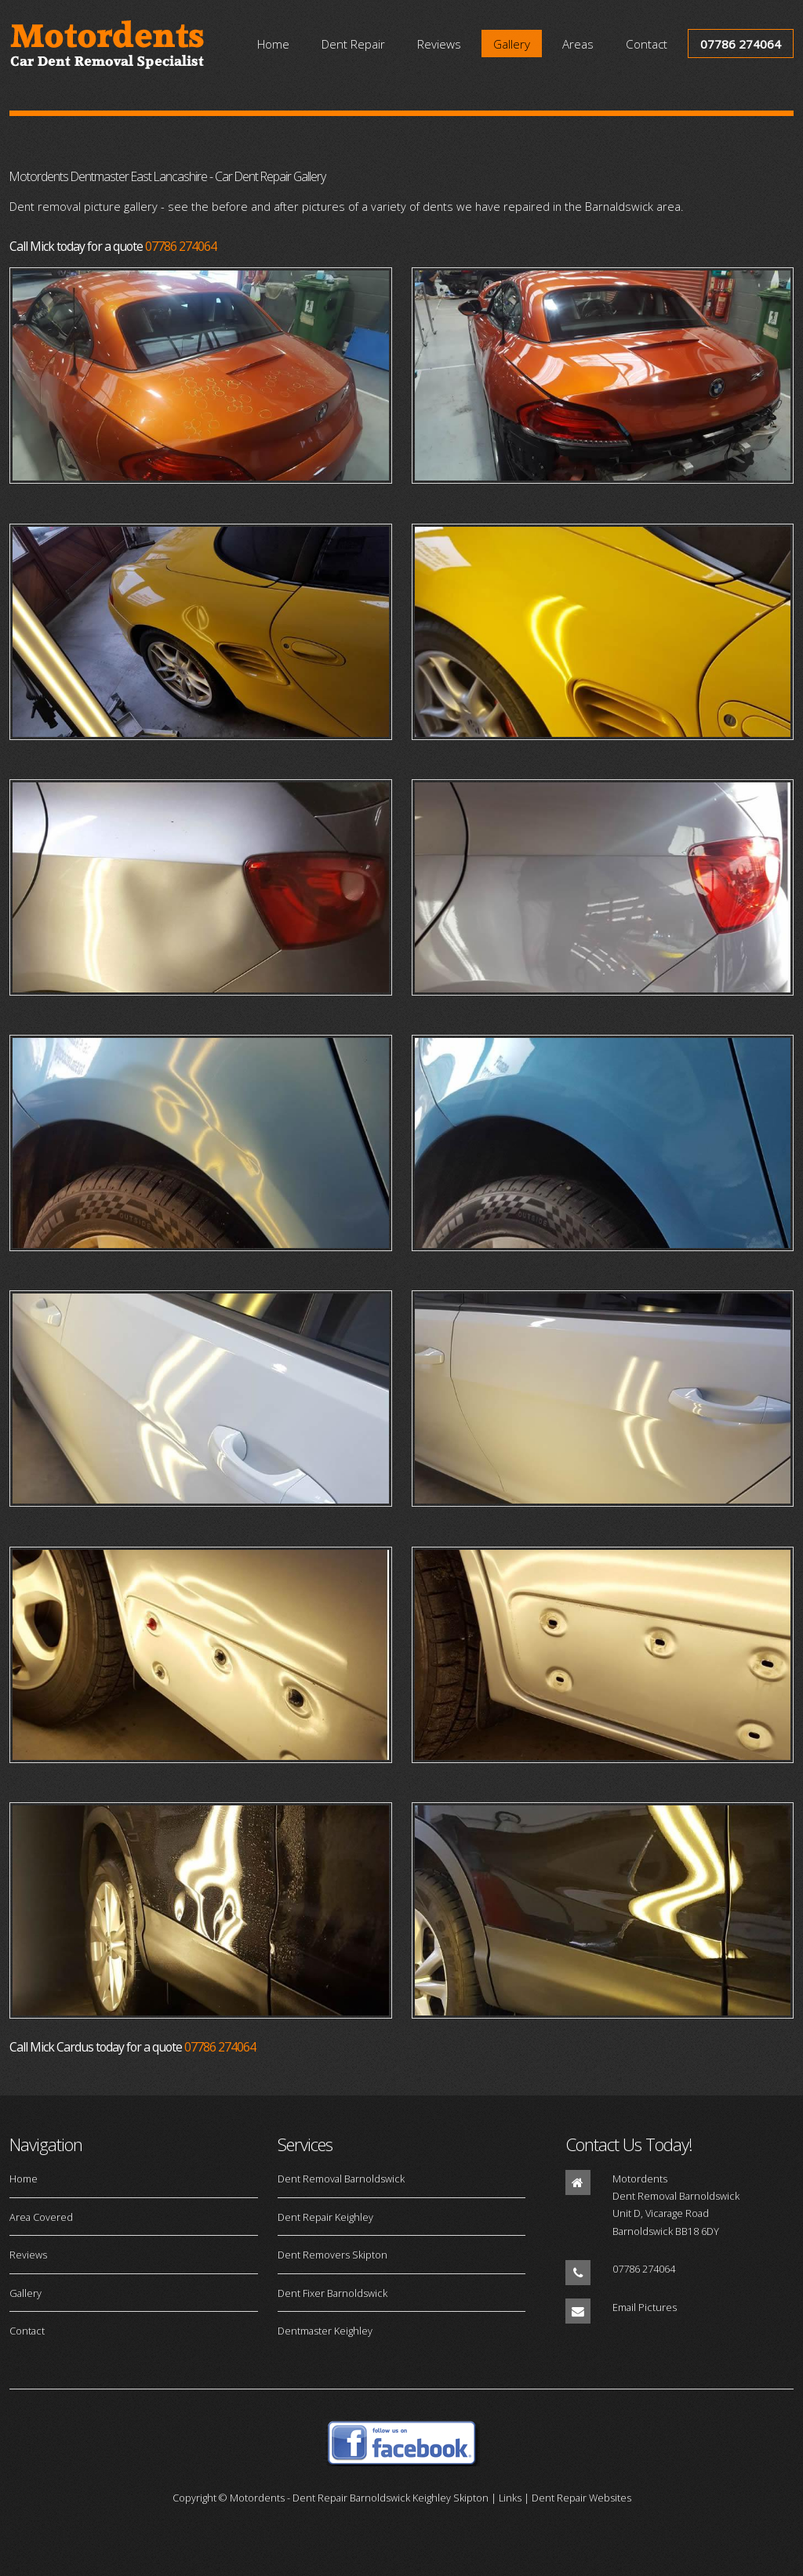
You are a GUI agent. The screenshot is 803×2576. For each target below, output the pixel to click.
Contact (646, 43)
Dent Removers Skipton (332, 2255)
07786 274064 (740, 43)
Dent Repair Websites (581, 2498)
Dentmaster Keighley (325, 2331)
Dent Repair (353, 43)
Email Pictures (644, 2307)
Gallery (511, 43)
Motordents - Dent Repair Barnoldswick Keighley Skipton (359, 2498)
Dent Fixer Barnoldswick (332, 2293)
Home (273, 43)
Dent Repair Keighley (325, 2217)
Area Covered (41, 2217)
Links (510, 2498)
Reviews (439, 43)
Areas (578, 43)
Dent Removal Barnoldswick (341, 2178)
